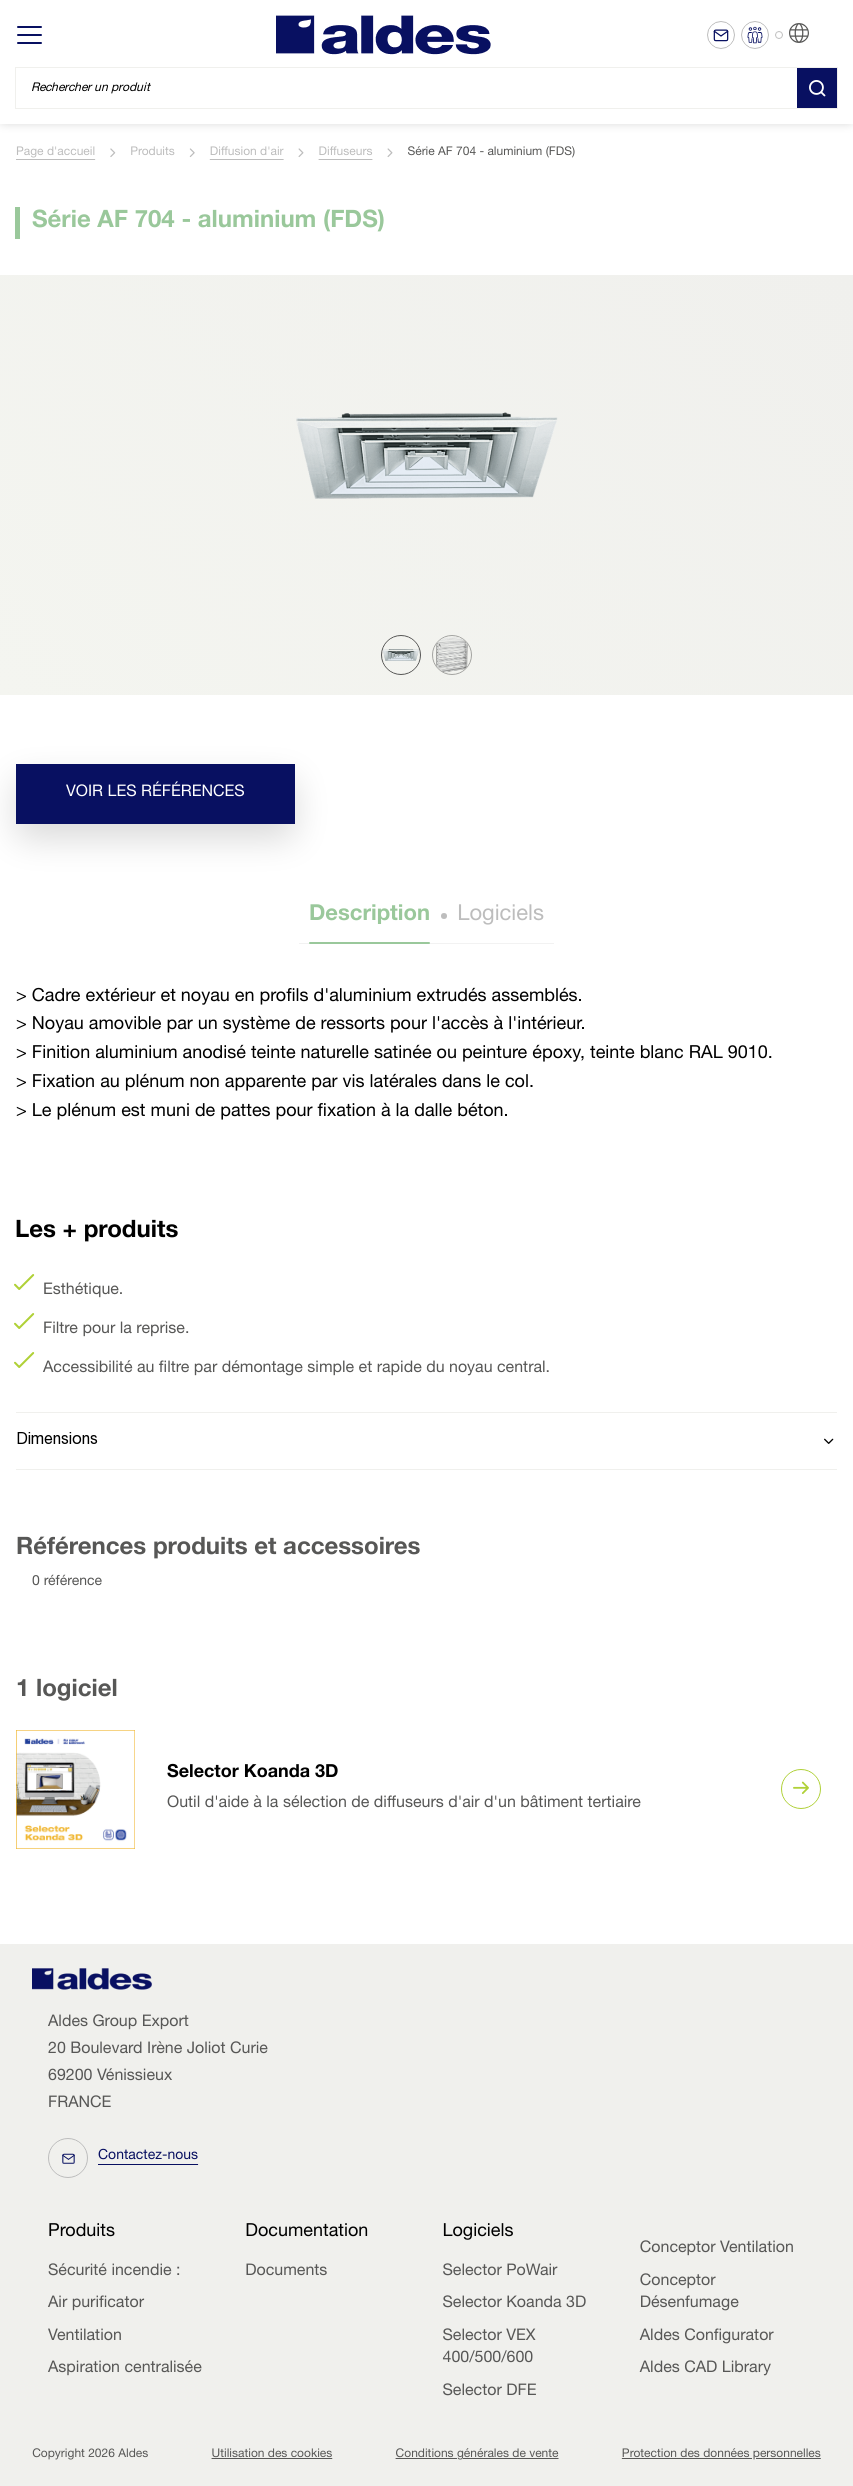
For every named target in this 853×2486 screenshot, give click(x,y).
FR (823, 34)
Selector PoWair (500, 2272)
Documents (286, 2272)
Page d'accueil (55, 153)
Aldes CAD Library (705, 2369)
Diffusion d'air (247, 153)
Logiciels (500, 916)
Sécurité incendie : (114, 2272)
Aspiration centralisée (125, 2369)
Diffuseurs (346, 153)
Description (369, 916)
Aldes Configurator (707, 2337)
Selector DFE (490, 2392)
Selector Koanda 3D (252, 1774)
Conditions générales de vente (477, 2455)
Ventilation (85, 2337)
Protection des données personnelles (721, 2455)
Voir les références (155, 793)
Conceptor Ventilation (717, 2249)
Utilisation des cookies (272, 2455)
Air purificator (96, 2304)
